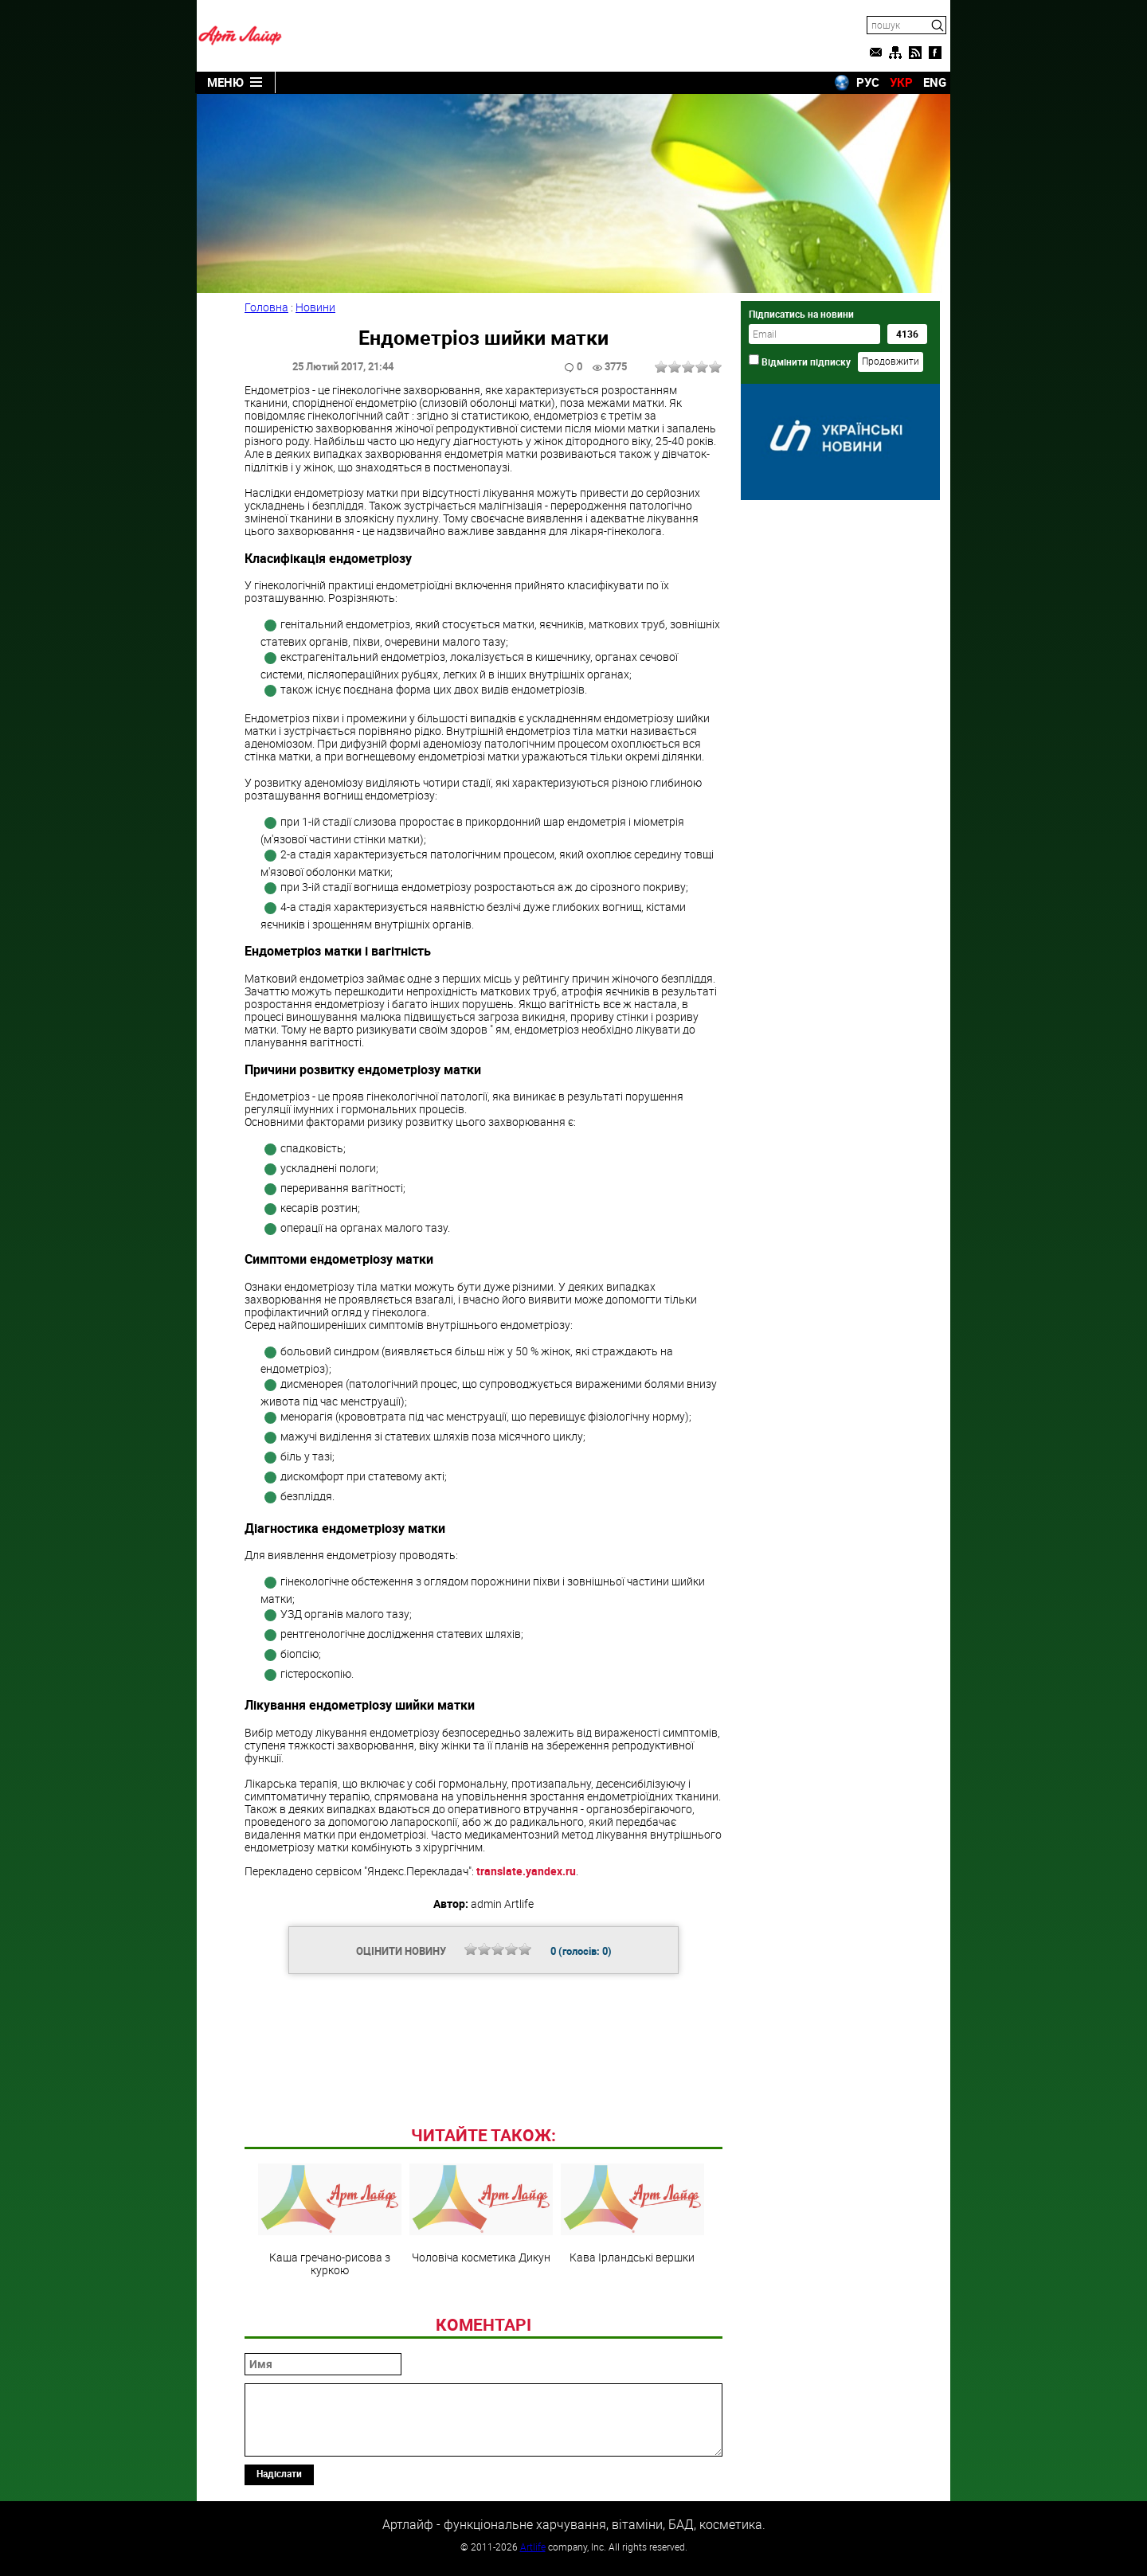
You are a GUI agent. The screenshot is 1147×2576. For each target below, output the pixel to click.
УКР (901, 82)
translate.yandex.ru (526, 1870)
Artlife (533, 2546)
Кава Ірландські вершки (632, 2214)
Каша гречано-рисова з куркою (329, 2220)
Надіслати (279, 2473)
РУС (867, 82)
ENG (934, 82)
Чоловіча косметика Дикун (481, 2214)
